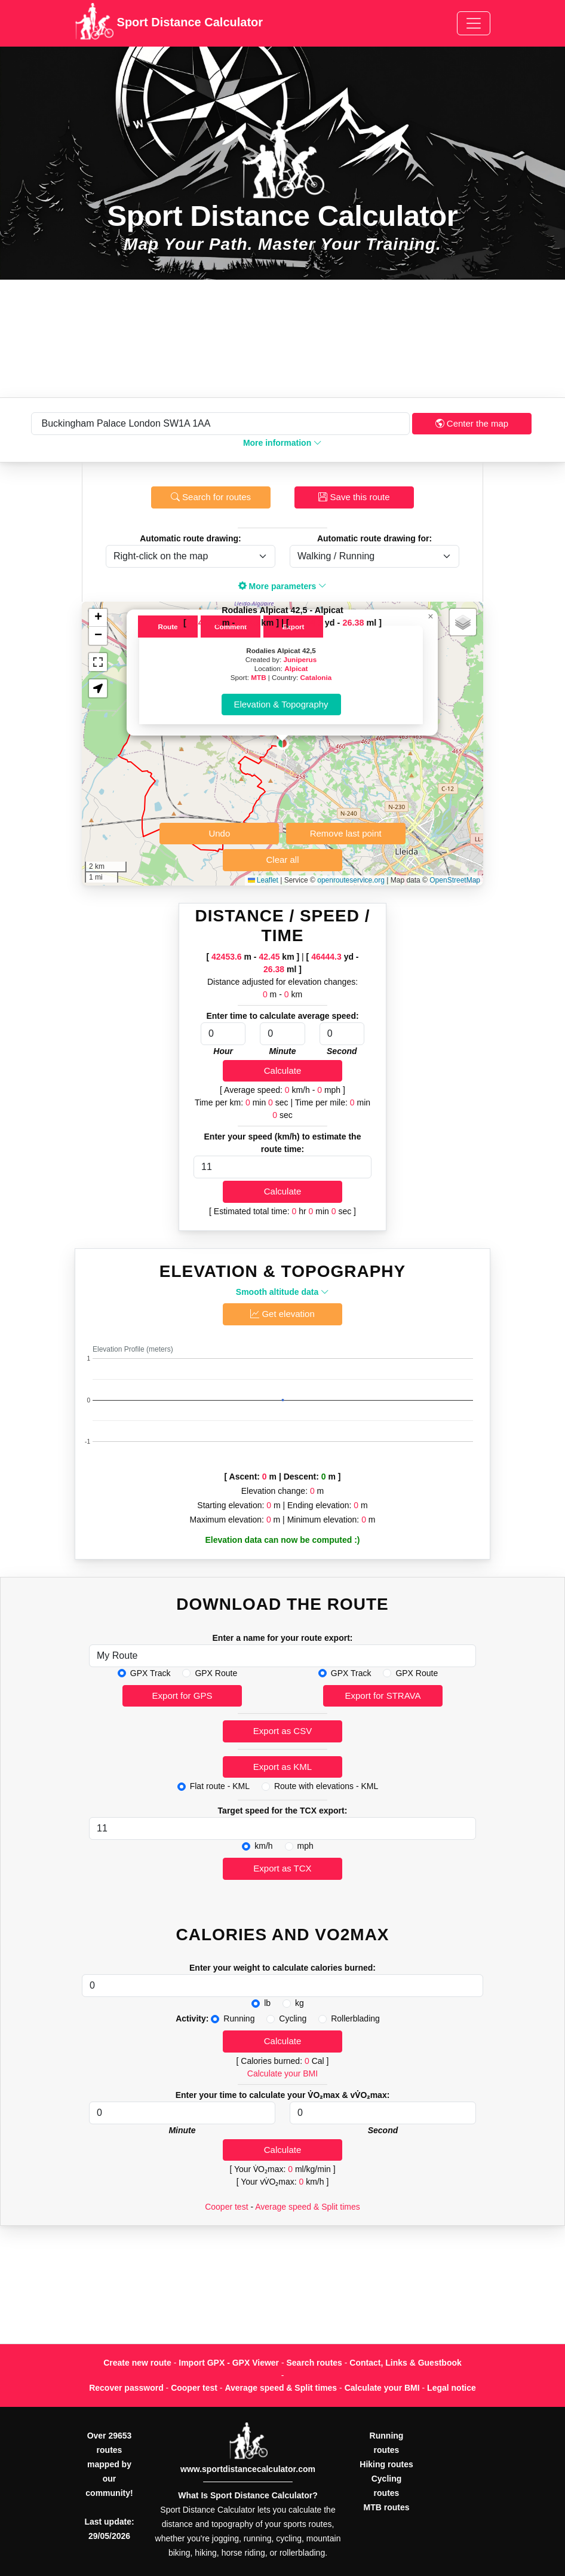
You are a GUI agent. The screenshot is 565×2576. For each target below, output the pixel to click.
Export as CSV (282, 1731)
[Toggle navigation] (473, 23)
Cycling (292, 2018)
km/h (263, 1846)
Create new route (137, 2362)
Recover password (126, 2388)
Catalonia (316, 677)
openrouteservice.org (351, 880)
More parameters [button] (282, 586)
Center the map (472, 423)
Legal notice (451, 2388)
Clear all (282, 859)
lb (267, 2003)
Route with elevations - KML (326, 1786)
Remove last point (346, 833)
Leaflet (263, 880)
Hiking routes (386, 2464)
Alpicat (296, 668)
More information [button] (282, 443)
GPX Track (150, 1673)
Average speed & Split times (307, 2206)
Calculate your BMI (282, 2073)
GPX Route (216, 1673)
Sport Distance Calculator (169, 23)
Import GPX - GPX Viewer (229, 2362)
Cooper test (226, 2206)
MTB (258, 677)
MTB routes (387, 2507)
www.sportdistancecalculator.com (247, 2469)
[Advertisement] (282, 338)
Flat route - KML (220, 1786)
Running (238, 2018)
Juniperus (300, 659)
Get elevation (282, 1314)
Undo (219, 833)
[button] (282, 743)
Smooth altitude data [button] (282, 1292)
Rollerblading (355, 2018)
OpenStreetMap (454, 880)
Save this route (353, 497)
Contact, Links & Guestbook (405, 2362)
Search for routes (211, 497)
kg (299, 2003)
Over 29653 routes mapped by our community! (109, 2464)
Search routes (314, 2362)
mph (305, 1846)
